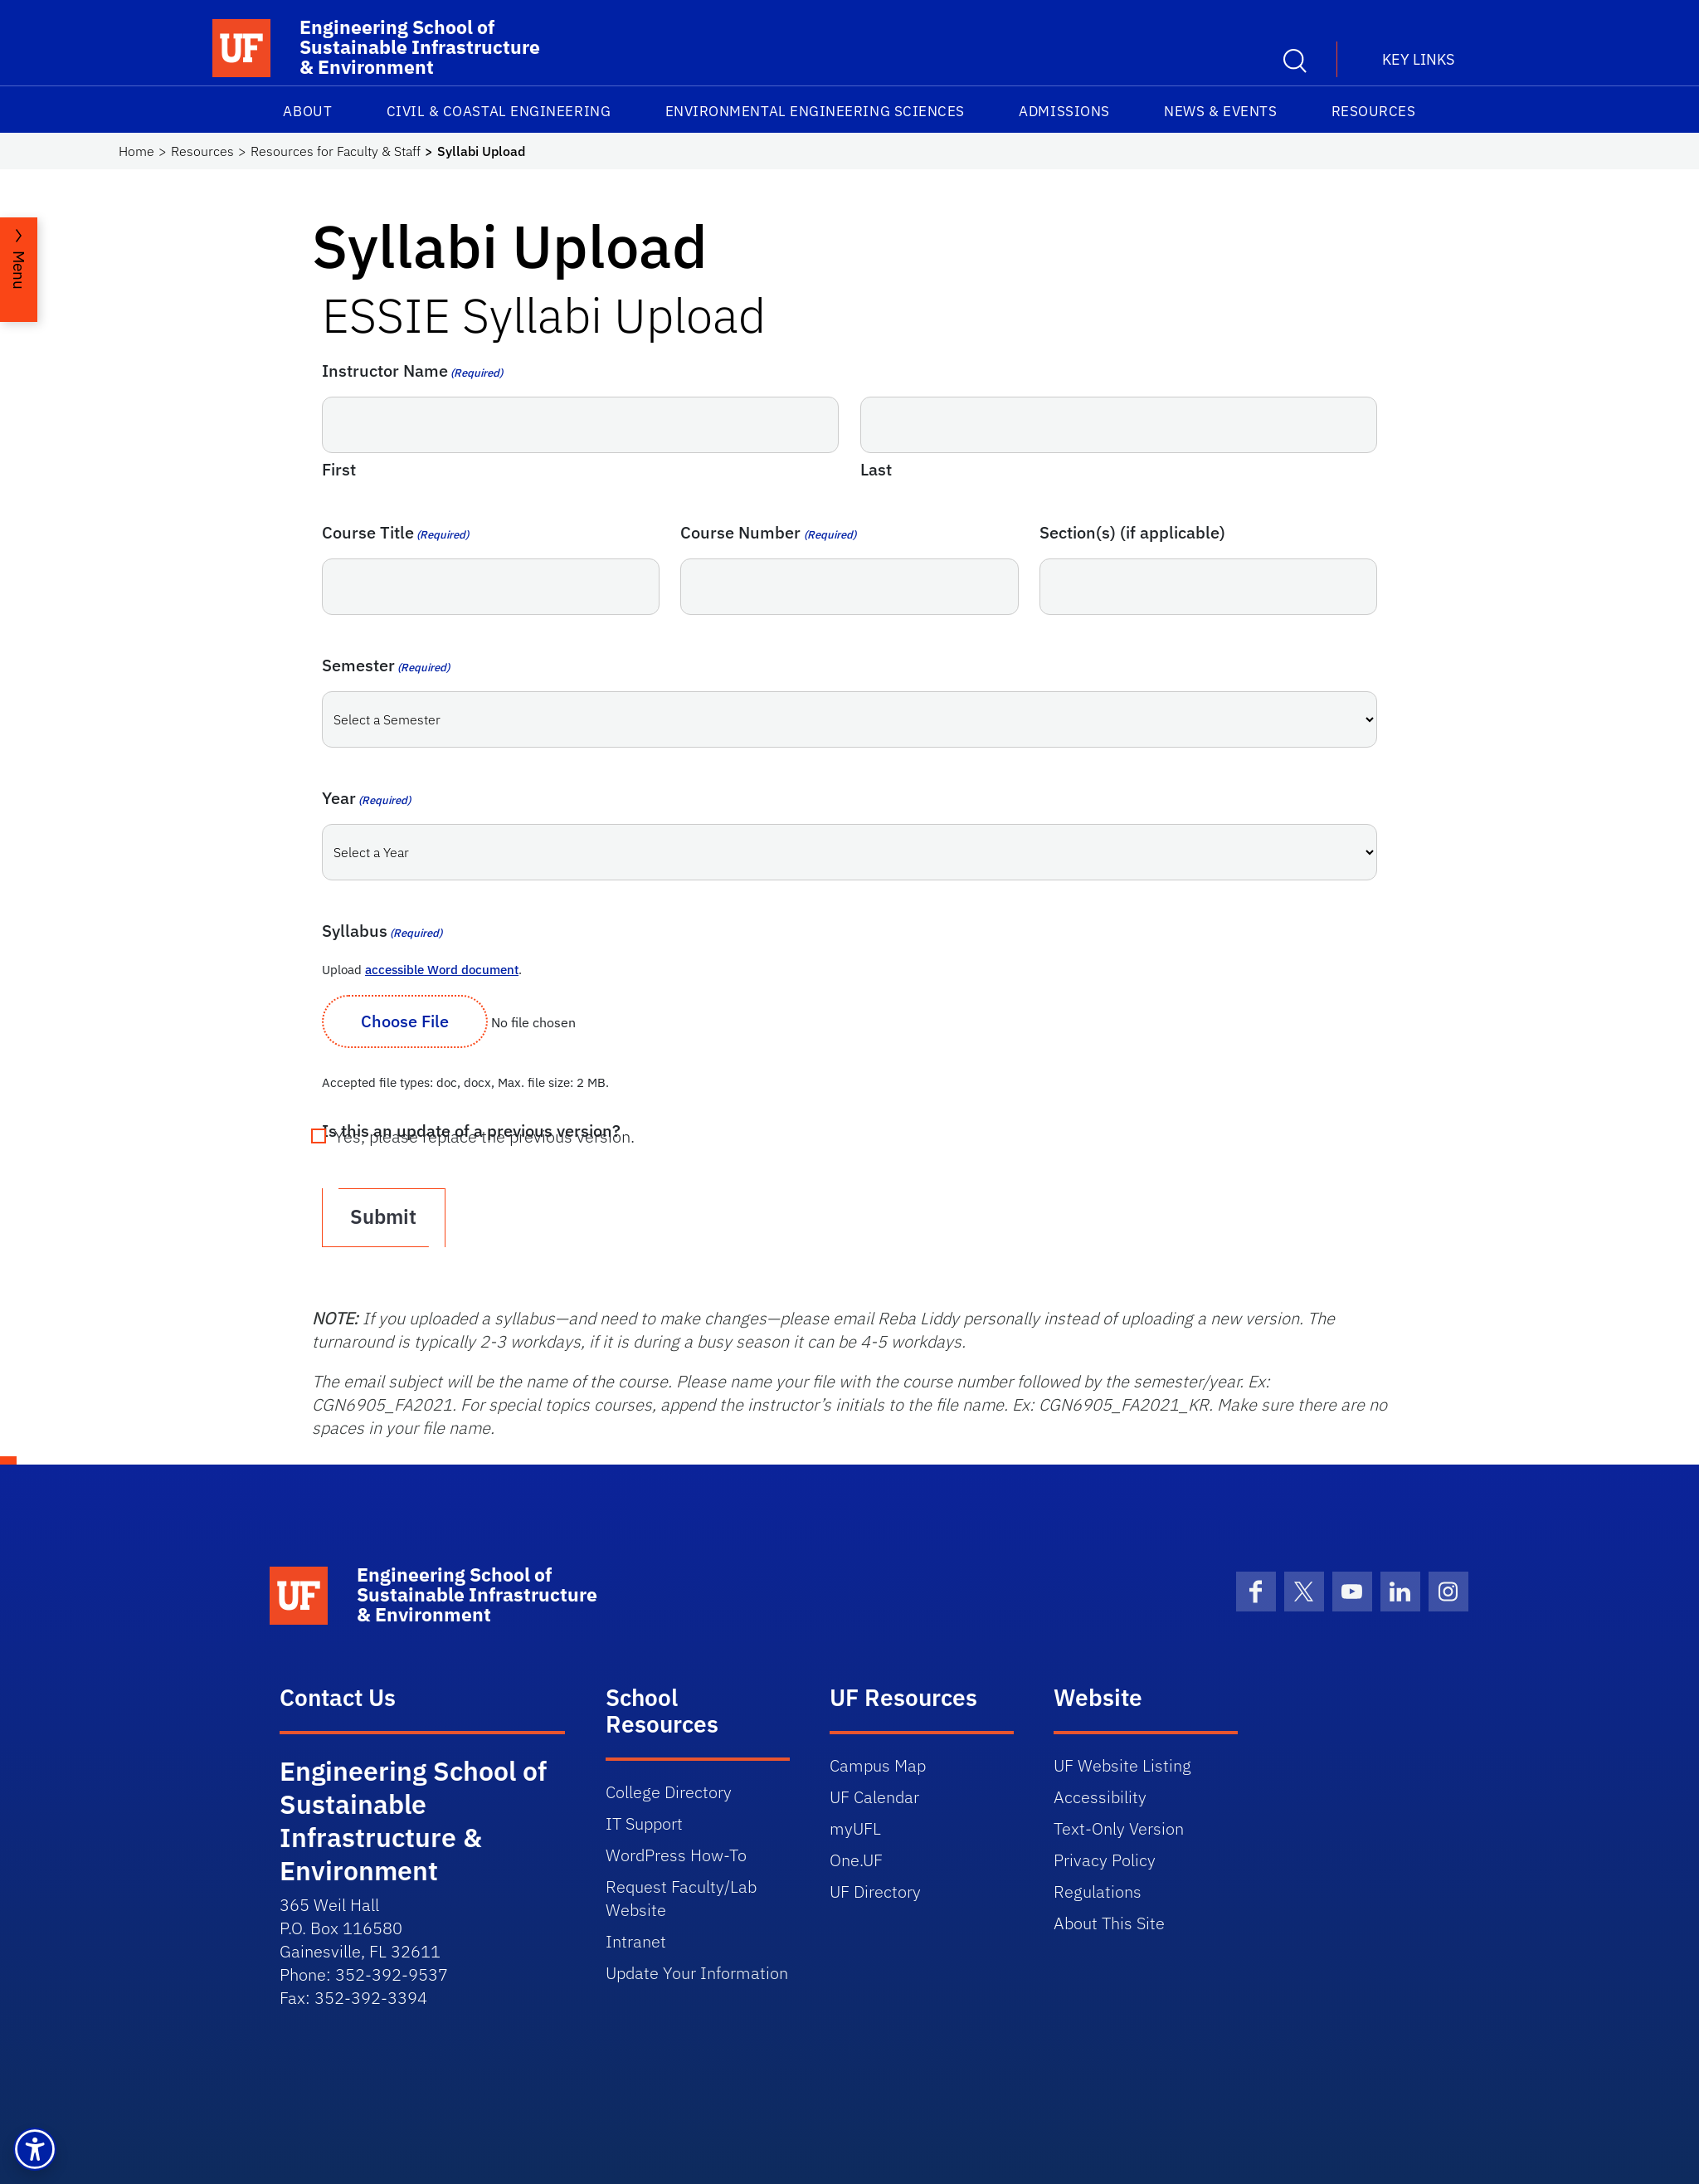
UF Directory (875, 1890)
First (339, 469)
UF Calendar (874, 1795)
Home (136, 151)
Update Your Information (697, 1971)
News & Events (1220, 111)
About (307, 111)
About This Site (1109, 1921)
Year (366, 798)
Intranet (636, 1939)
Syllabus (382, 930)
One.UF (856, 1858)
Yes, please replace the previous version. (484, 1137)
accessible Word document (441, 969)
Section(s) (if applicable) (1132, 532)
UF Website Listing (1122, 1764)
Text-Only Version (1119, 1827)
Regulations (1098, 1890)
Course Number (767, 532)
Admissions (1064, 111)
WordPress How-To (676, 1853)
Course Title (395, 532)
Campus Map (878, 1764)
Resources (1373, 111)
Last (876, 469)
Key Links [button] (1418, 59)
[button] (34, 2149)
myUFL (855, 1827)
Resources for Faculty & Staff (336, 151)
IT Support (644, 1822)
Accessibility (1100, 1795)
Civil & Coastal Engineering (499, 111)
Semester (386, 665)
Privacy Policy (1105, 1858)
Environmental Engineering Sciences (815, 111)
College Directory (669, 1790)
